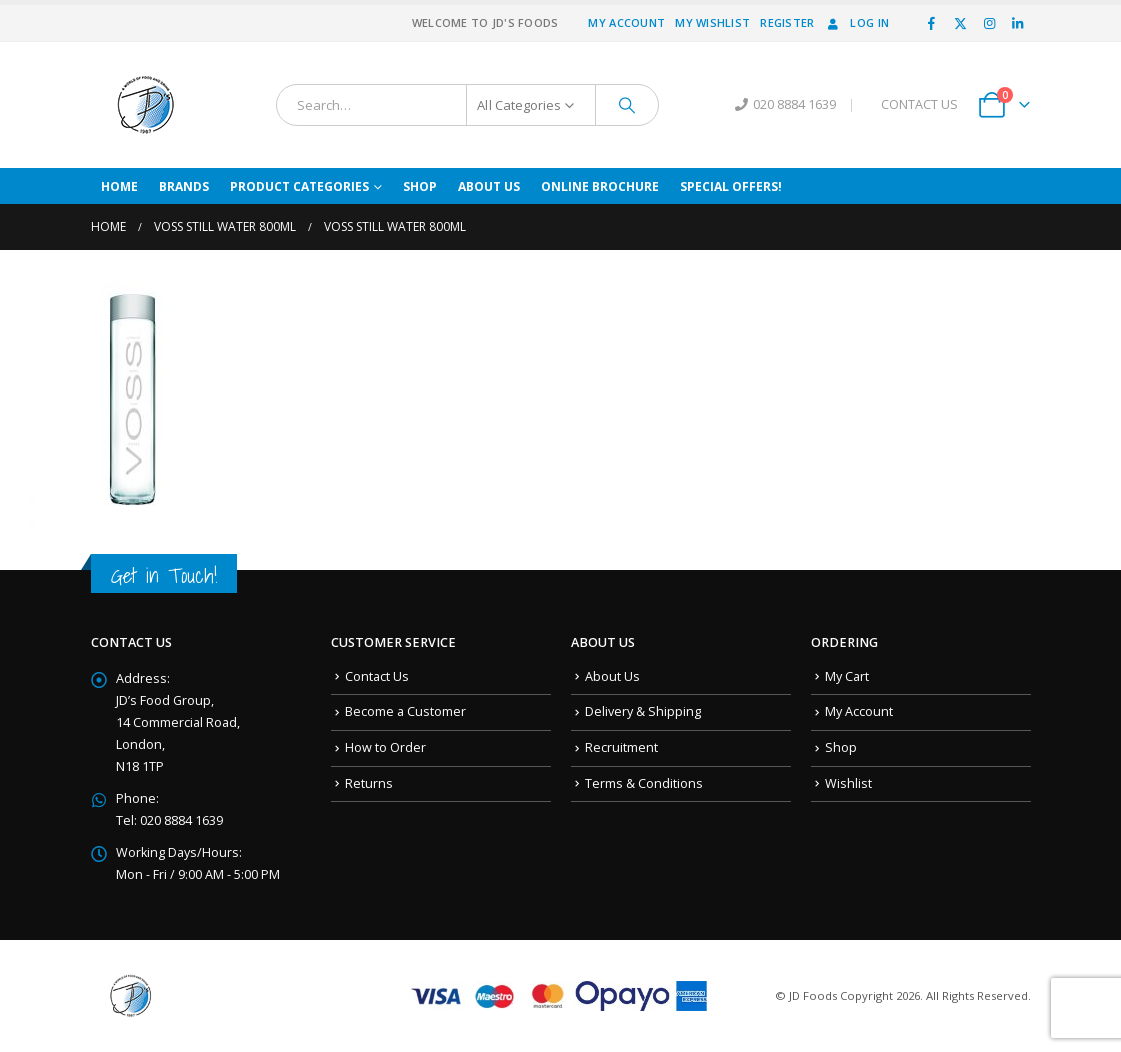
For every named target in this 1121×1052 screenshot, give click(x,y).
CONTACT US (919, 104)
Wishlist (848, 783)
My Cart (847, 676)
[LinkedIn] (1018, 23)
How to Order (385, 747)
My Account (626, 22)
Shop (420, 186)
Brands (184, 186)
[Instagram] (989, 23)
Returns (369, 783)
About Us (489, 186)
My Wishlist (712, 22)
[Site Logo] (146, 105)
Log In (856, 22)
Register (787, 22)
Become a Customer (405, 711)
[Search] (627, 105)
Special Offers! (731, 186)
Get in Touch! (164, 575)
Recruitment (621, 747)
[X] (961, 23)
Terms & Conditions (644, 783)
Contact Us (377, 676)
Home (119, 186)
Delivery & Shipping (643, 711)
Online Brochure (600, 186)
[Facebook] (932, 23)
